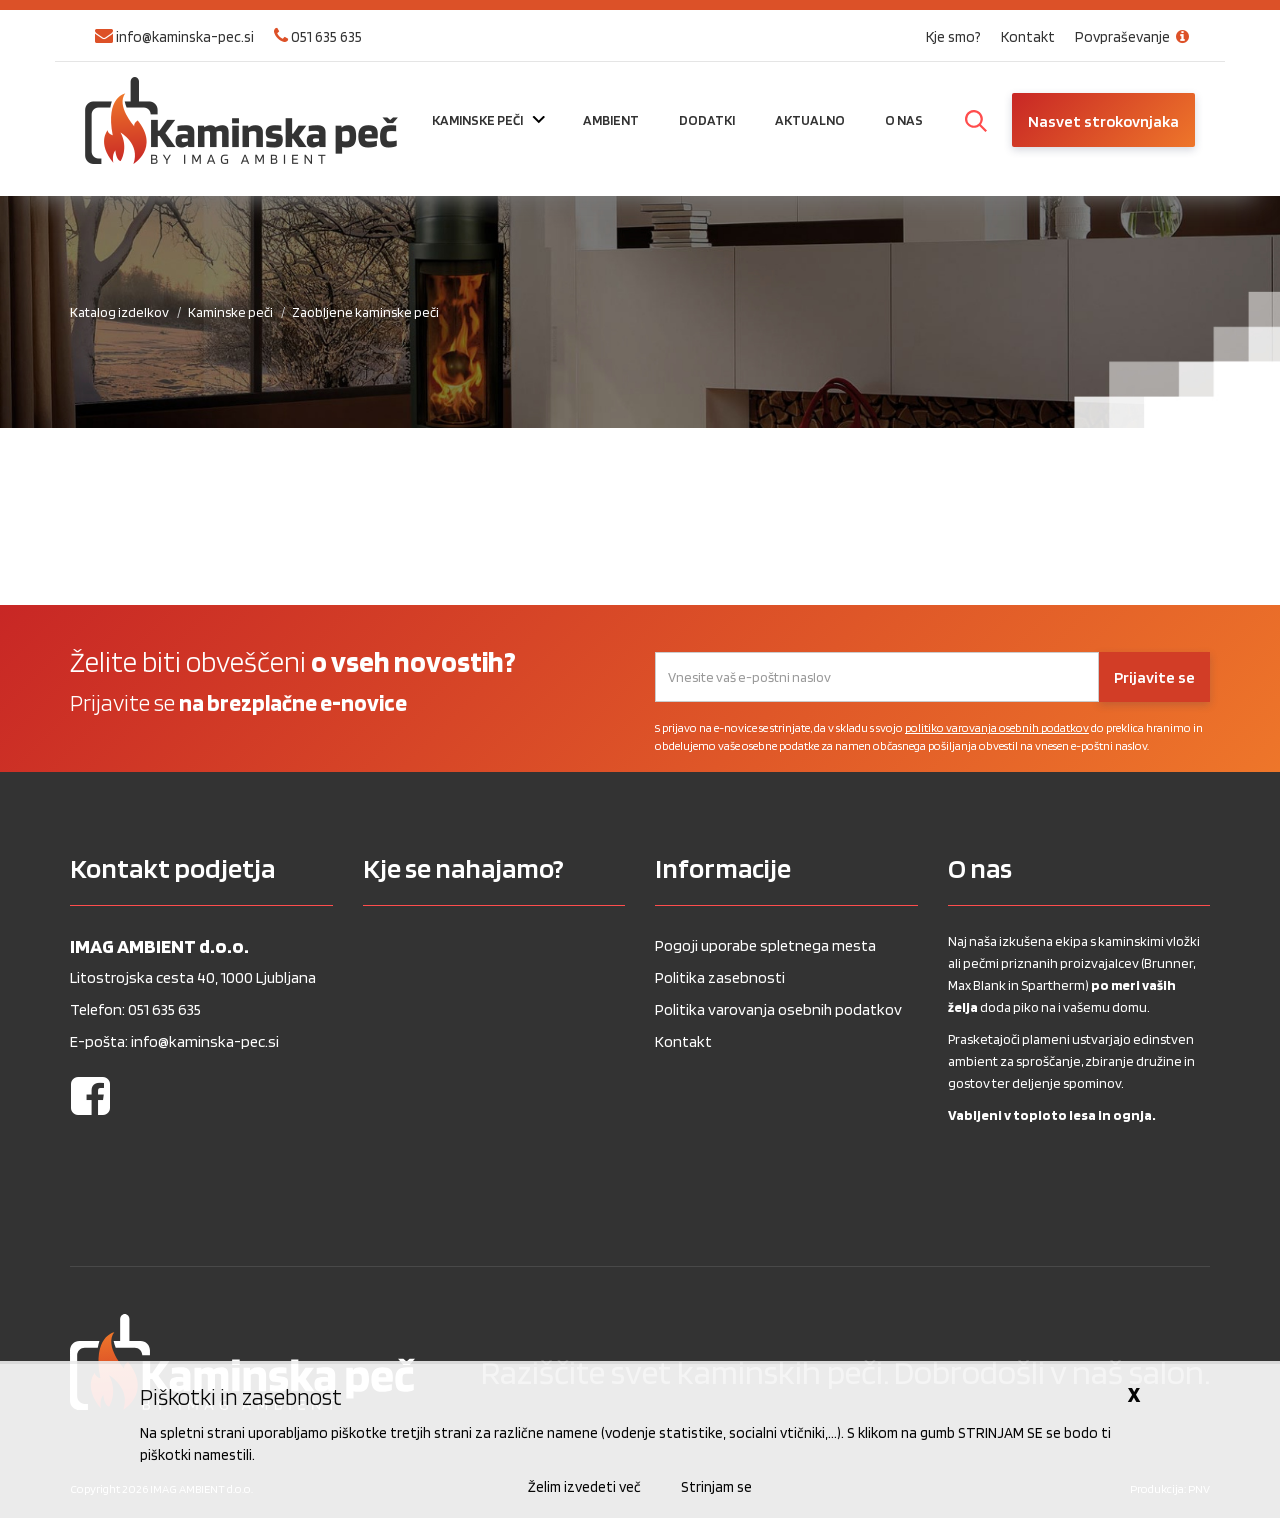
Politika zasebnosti (720, 977)
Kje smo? (953, 37)
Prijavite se (1154, 677)
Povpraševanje (1135, 37)
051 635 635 (318, 37)
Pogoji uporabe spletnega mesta (765, 945)
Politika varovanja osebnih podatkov (778, 1009)
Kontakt (1028, 37)
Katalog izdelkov (119, 312)
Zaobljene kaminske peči (365, 312)
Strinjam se (716, 1487)
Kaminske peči (230, 312)
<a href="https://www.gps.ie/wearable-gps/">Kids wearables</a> (494, 1080)
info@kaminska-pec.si (174, 37)
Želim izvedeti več (584, 1487)
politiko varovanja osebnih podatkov (997, 727)
